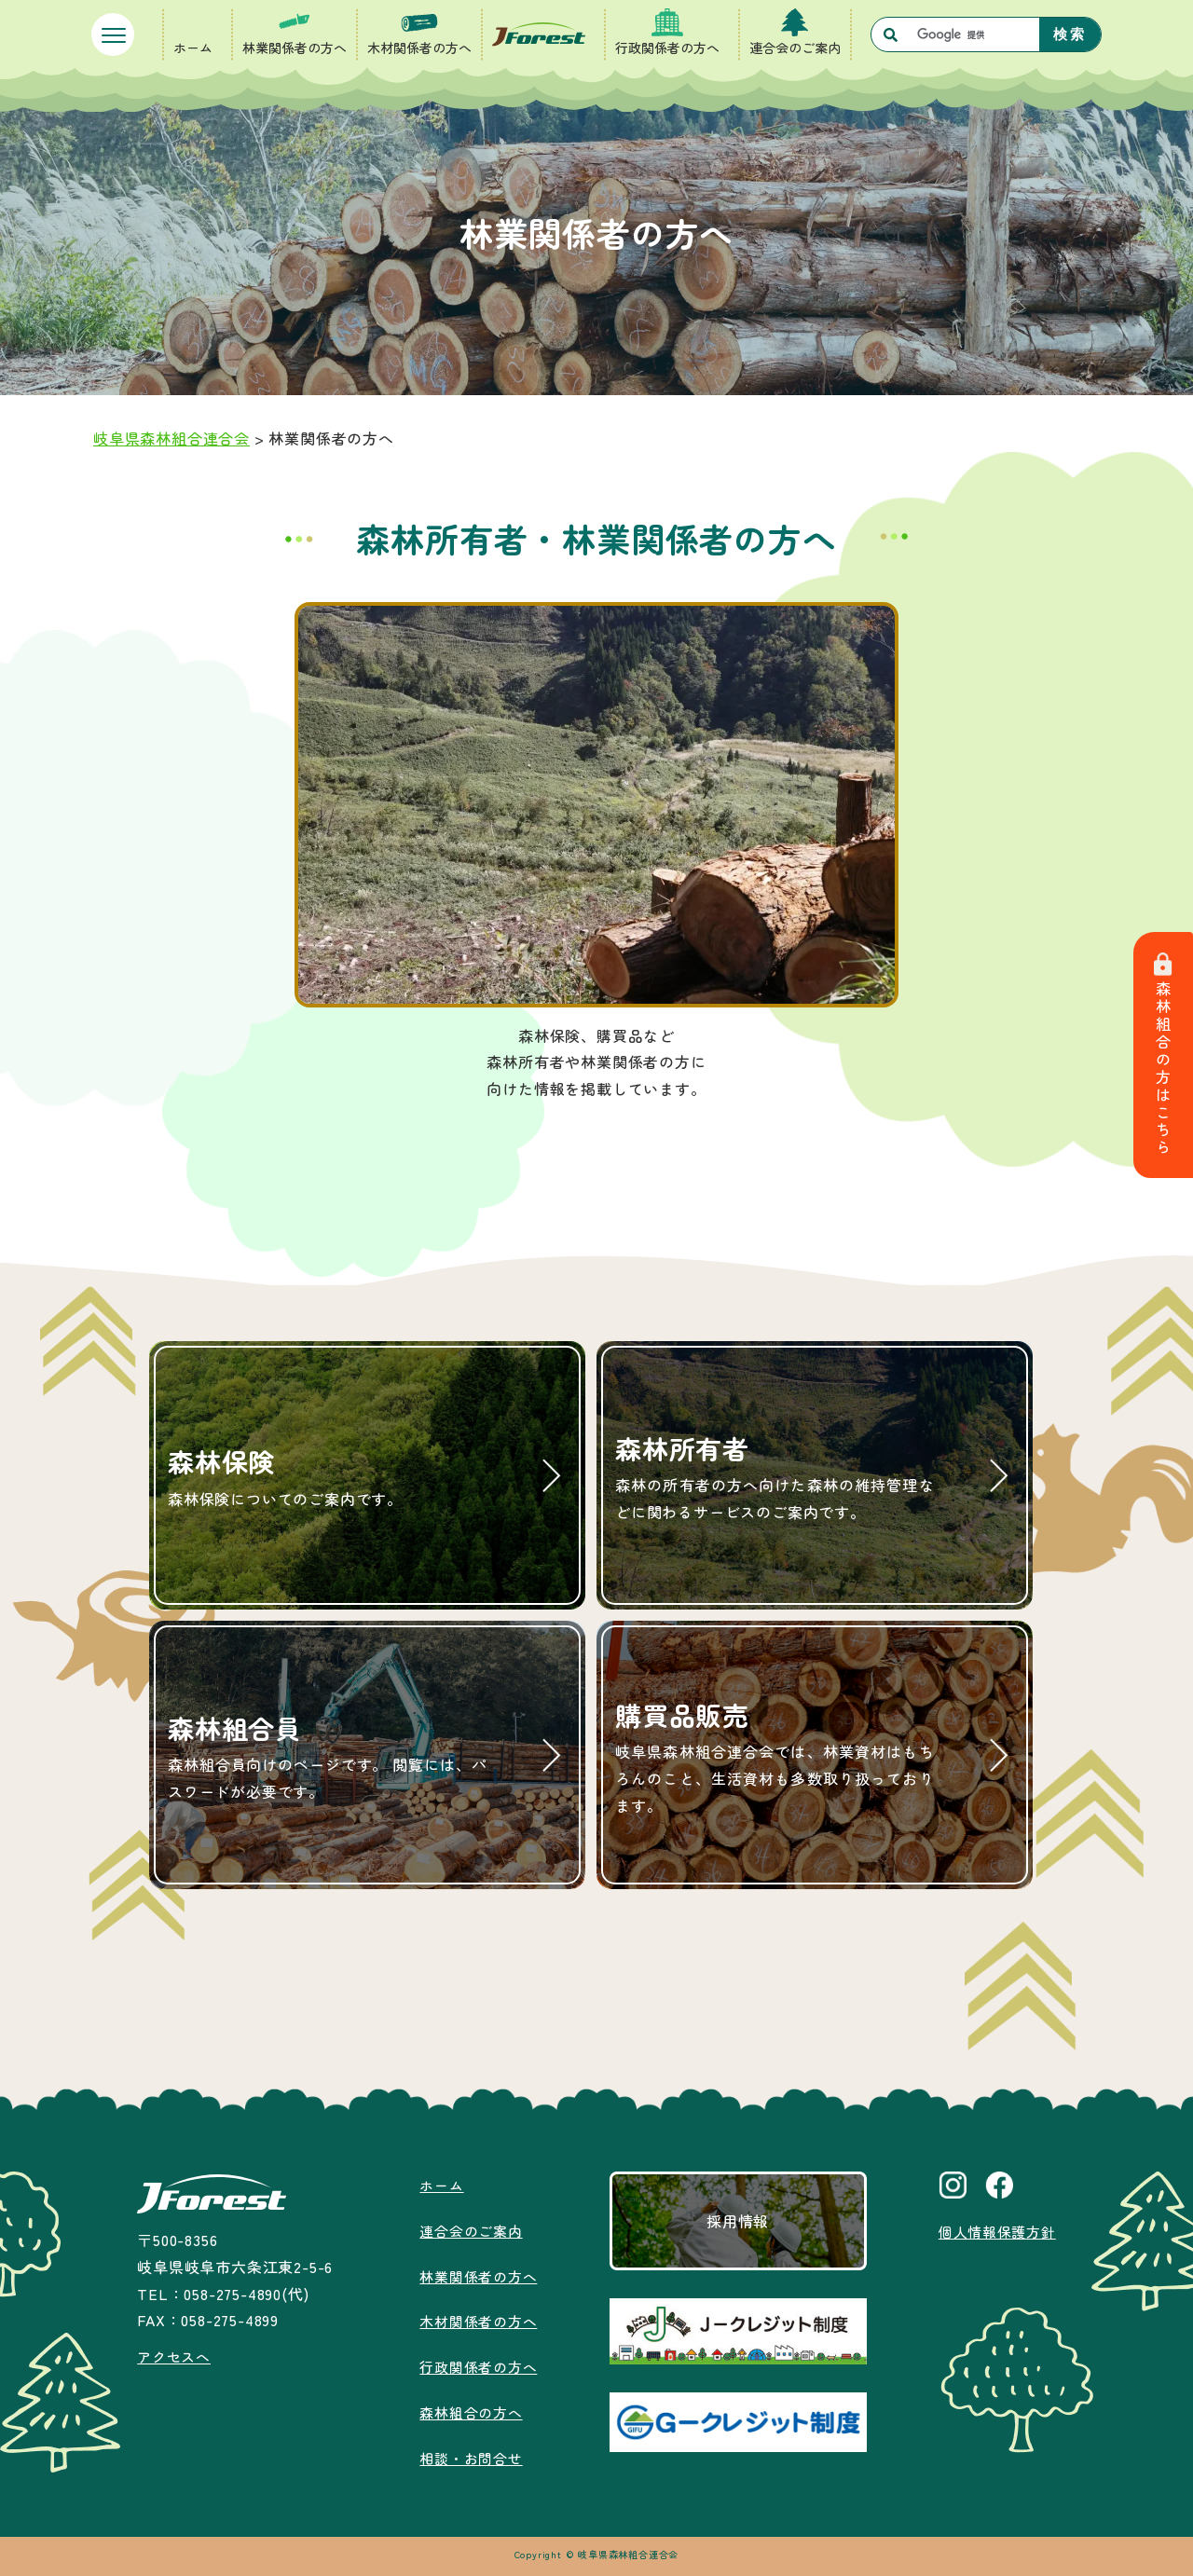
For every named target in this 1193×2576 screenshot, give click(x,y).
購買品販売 (774, 1757)
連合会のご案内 (795, 47)
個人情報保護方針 (996, 2231)
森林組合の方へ (469, 2412)
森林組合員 (327, 1757)
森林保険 (327, 1477)
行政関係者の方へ (667, 47)
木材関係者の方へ (419, 47)
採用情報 (736, 2221)
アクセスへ (173, 2356)
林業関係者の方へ (294, 47)
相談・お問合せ (469, 2457)
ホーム (193, 47)
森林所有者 (774, 1478)
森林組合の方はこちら (1165, 1055)
